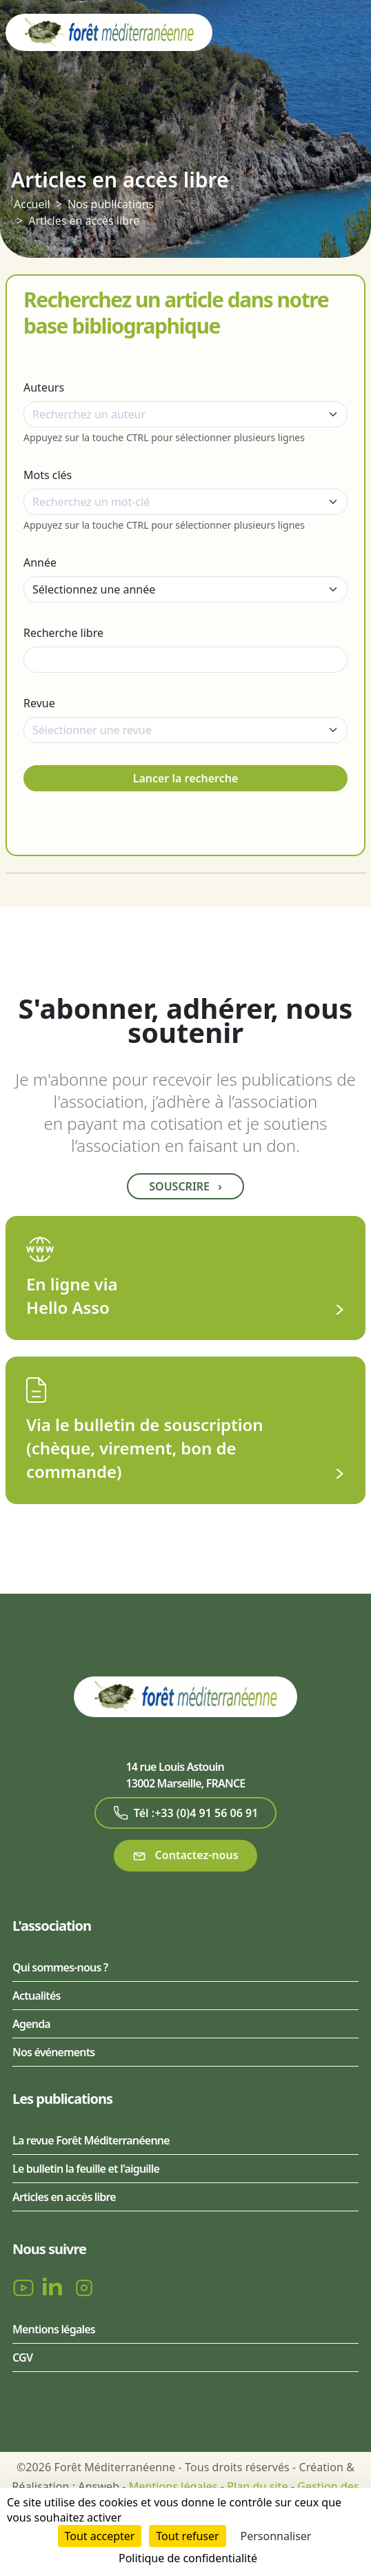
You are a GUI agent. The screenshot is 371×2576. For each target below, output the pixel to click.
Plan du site (257, 2486)
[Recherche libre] (185, 660)
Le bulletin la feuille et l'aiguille (85, 2168)
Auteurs (43, 387)
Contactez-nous (185, 1855)
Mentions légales (53, 2329)
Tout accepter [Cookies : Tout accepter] (100, 2536)
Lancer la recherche (186, 778)
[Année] (185, 589)
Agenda (31, 2023)
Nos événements (53, 2052)
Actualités (36, 1995)
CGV (22, 2357)
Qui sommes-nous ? (60, 1967)
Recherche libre (63, 632)
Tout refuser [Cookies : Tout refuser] (187, 2536)
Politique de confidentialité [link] (188, 2558)
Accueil (32, 204)
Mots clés (47, 475)
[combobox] (185, 414)
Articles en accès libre (83, 220)
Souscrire (185, 1186)
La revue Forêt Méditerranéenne (91, 2140)
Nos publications (111, 204)
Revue (39, 703)
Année (40, 562)
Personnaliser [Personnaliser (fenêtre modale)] (276, 2536)
